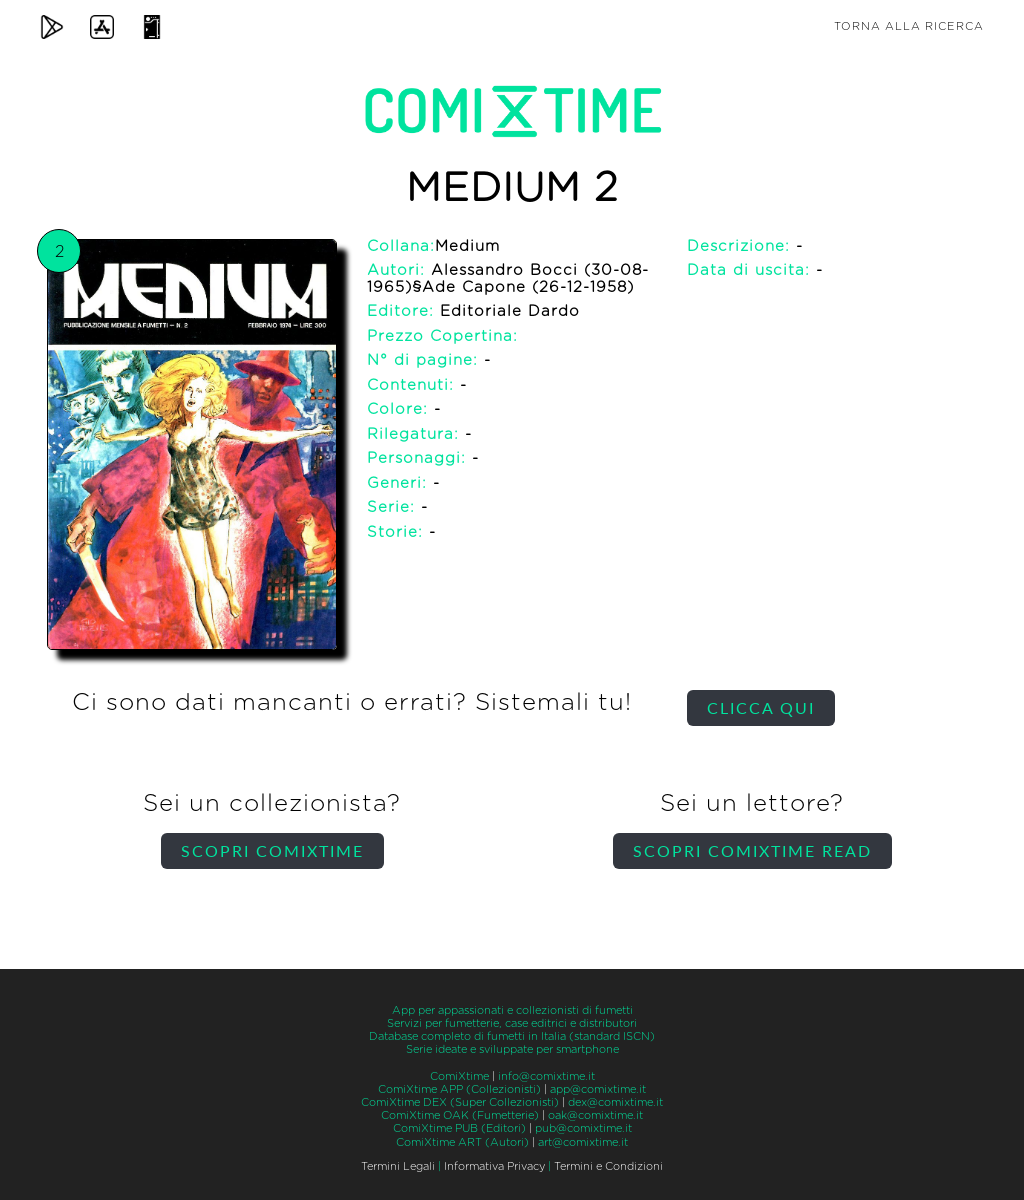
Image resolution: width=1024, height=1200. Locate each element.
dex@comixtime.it (615, 1102)
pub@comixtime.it (583, 1128)
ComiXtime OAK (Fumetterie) (460, 1115)
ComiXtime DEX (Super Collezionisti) (460, 1102)
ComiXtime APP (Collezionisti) (459, 1089)
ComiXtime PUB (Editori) (459, 1128)
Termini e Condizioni (608, 1166)
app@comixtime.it (598, 1089)
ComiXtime (459, 1076)
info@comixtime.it (546, 1076)
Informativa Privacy (494, 1166)
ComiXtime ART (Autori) (462, 1142)
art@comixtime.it (583, 1142)
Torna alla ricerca (909, 26)
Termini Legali (398, 1166)
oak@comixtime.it (595, 1115)
